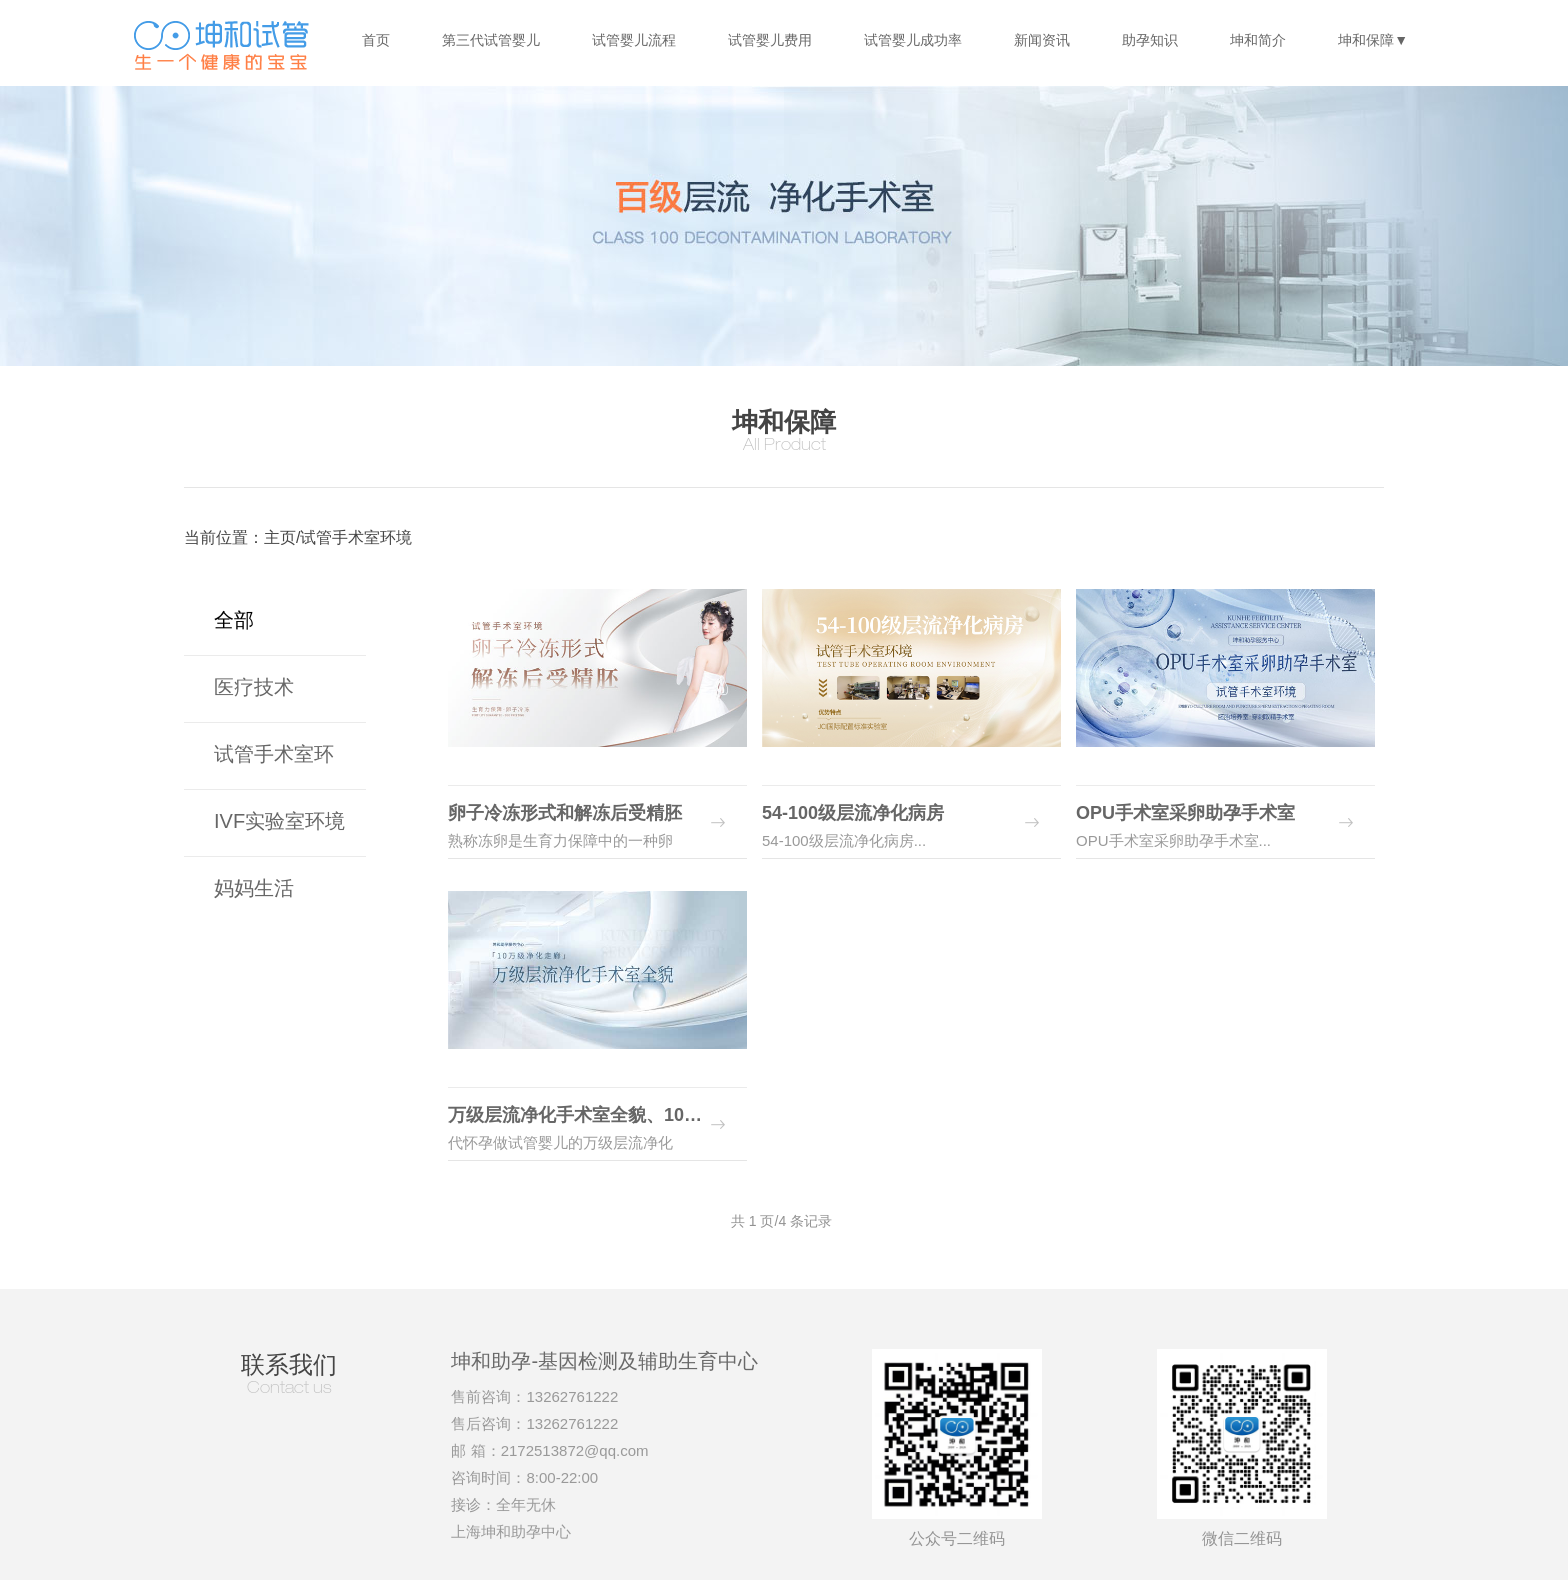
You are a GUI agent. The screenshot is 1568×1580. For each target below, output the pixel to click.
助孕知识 (1150, 40)
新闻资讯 (1042, 40)
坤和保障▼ (1373, 40)
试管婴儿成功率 (913, 40)
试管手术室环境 (356, 537)
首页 (376, 40)
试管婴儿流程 (634, 40)
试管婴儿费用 (770, 40)
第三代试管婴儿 (491, 40)
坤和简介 (1258, 40)
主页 (280, 537)
